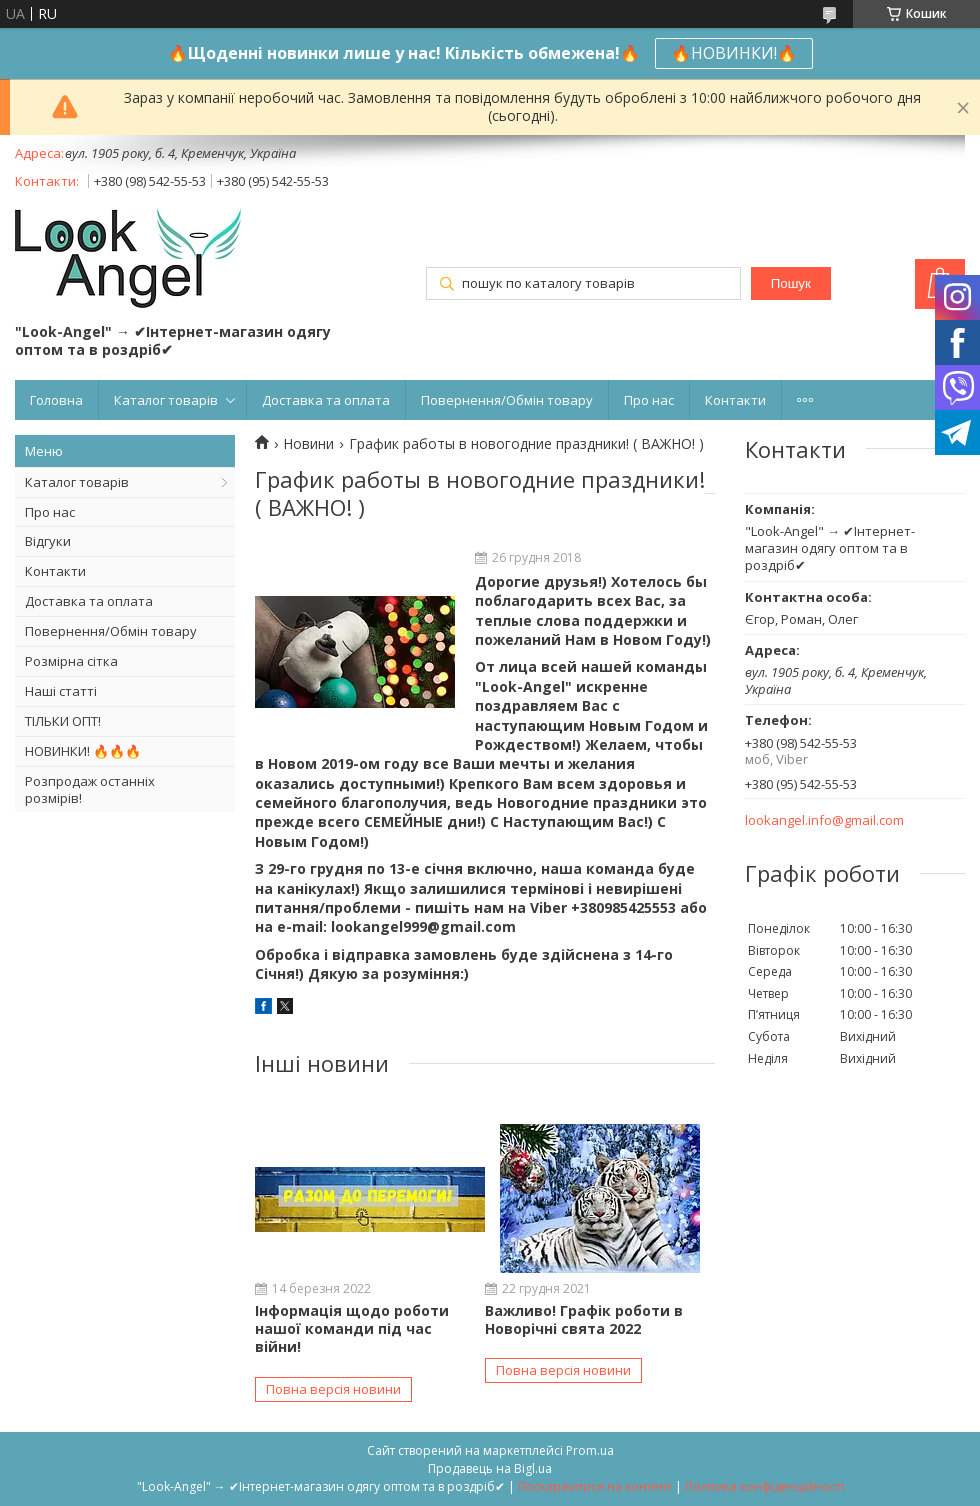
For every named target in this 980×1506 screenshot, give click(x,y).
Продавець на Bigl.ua (490, 1468)
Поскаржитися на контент (595, 1486)
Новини (308, 444)
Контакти (735, 400)
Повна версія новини (333, 1389)
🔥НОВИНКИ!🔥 (734, 53)
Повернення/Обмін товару (507, 400)
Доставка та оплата (326, 400)
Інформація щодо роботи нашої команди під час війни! (352, 1328)
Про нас (649, 400)
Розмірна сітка (71, 661)
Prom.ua (590, 1450)
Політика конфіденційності (764, 1486)
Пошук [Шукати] (791, 283)
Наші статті (61, 691)
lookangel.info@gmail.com (824, 820)
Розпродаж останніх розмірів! (90, 789)
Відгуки (48, 541)
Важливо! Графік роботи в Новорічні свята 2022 (584, 1319)
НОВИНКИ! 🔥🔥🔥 (83, 751)
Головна (56, 400)
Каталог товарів (166, 400)
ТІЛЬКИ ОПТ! (63, 721)
